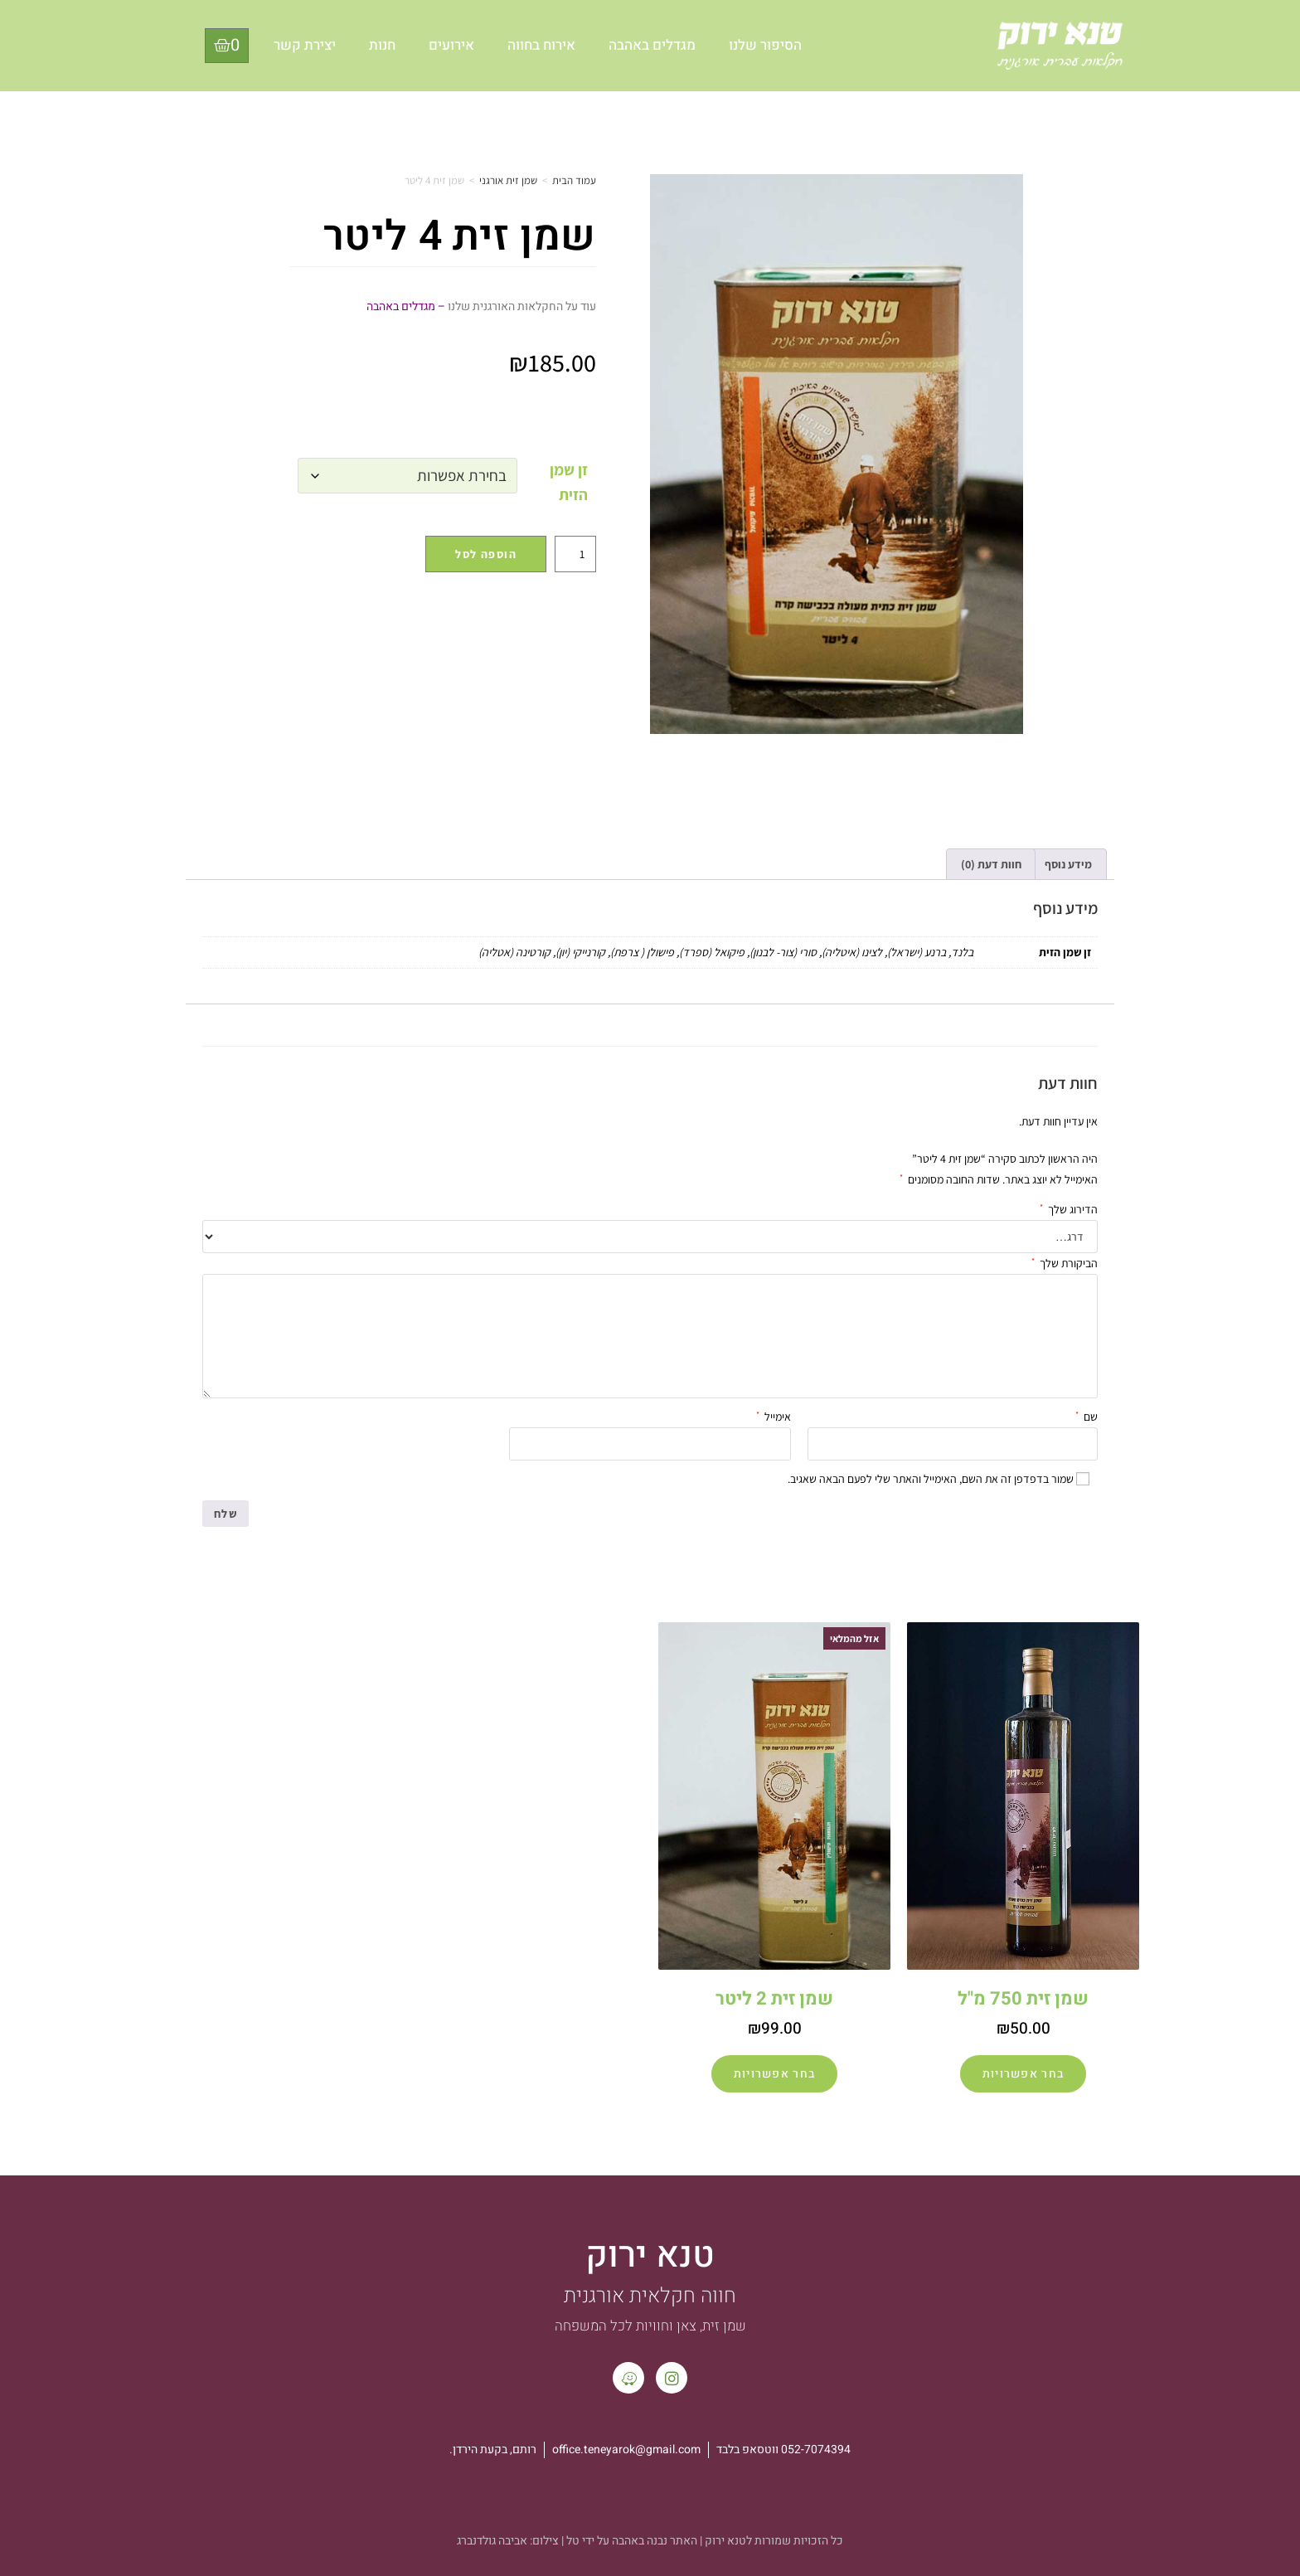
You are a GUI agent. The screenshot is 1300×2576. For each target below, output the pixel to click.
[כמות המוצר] (575, 554)
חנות (382, 45)
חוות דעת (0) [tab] (991, 864)
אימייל (773, 1415)
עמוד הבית (574, 180)
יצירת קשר (305, 45)
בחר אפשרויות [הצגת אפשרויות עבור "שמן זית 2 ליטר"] (775, 2074)
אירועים (451, 45)
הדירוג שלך (1069, 1207)
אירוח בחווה (541, 45)
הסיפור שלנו (765, 45)
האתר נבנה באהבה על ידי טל (631, 2540)
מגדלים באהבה (652, 45)
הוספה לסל (486, 554)
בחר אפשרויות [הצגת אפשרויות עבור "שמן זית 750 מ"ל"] (1023, 2074)
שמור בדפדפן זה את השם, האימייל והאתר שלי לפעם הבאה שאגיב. (931, 1478)
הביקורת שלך (1064, 1261)
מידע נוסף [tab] (1068, 864)
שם (1086, 1415)
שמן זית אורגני (508, 180)
